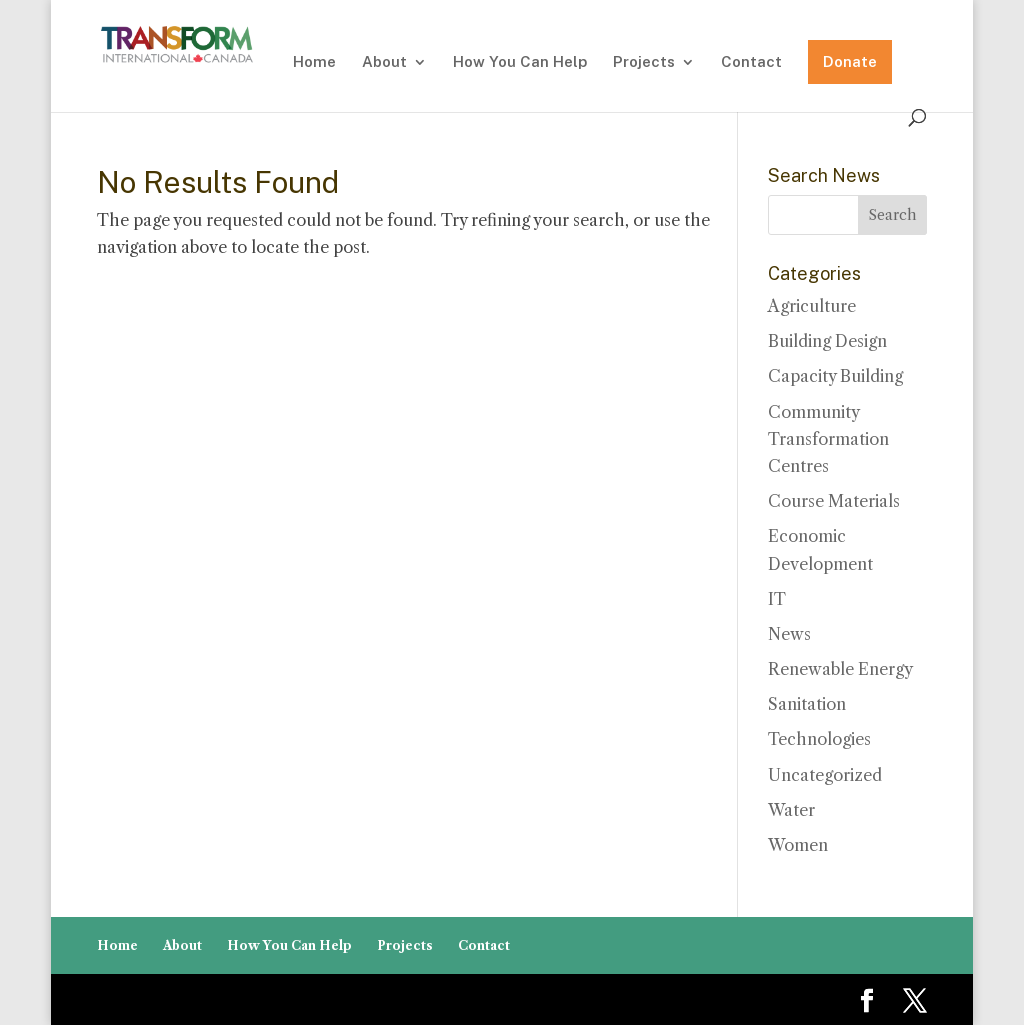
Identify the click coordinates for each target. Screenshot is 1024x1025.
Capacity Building (835, 376)
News (789, 634)
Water (791, 810)
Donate (850, 61)
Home (314, 62)
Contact (751, 62)
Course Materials (834, 501)
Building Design (827, 341)
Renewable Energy (840, 669)
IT (777, 599)
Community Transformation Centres (828, 439)
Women (798, 845)
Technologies (819, 739)
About (384, 62)
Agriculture (812, 306)
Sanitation (807, 704)
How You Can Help (520, 62)
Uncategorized (825, 775)
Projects (644, 62)
